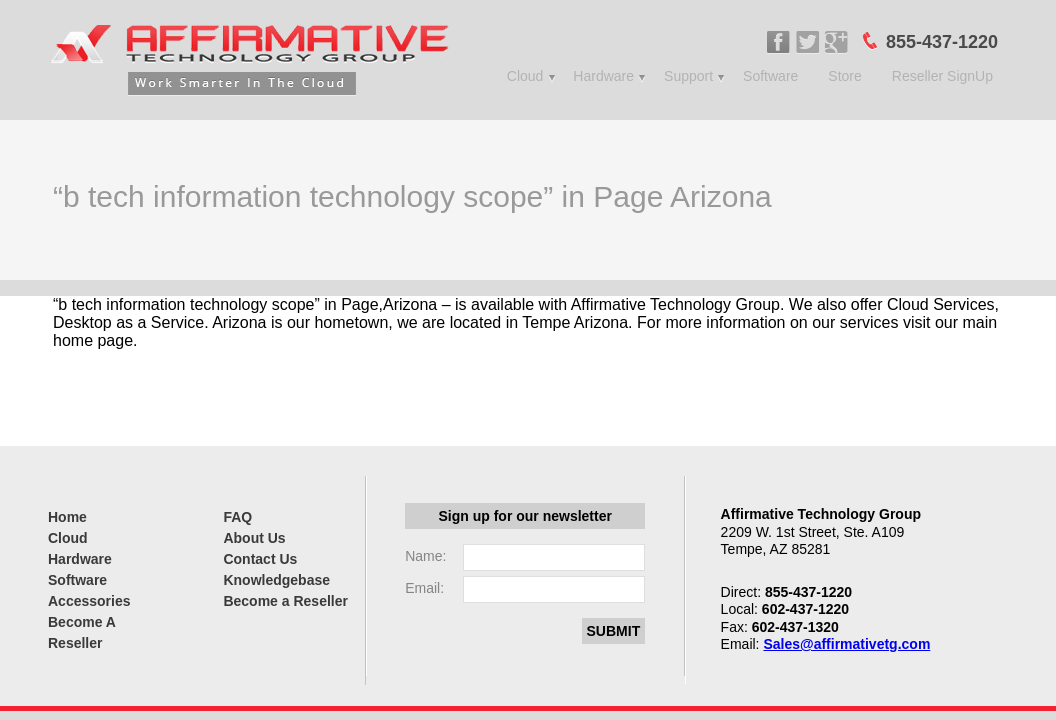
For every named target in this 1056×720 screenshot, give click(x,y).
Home (67, 517)
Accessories (89, 601)
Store (844, 76)
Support (688, 76)
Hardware (603, 76)
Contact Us (260, 559)
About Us (254, 538)
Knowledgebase (276, 580)
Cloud (525, 76)
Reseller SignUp (942, 76)
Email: (424, 588)
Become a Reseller (285, 601)
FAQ (237, 517)
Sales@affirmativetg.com (846, 644)
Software (770, 76)
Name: (425, 556)
